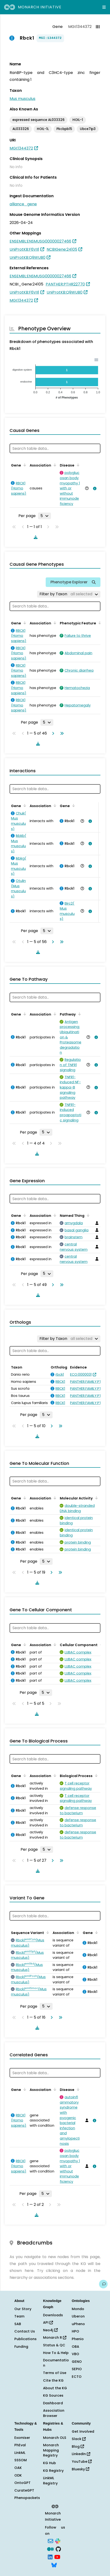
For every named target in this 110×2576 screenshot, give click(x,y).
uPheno (78, 2324)
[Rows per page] (44, 516)
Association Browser (53, 2413)
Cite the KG (53, 2380)
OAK (18, 2467)
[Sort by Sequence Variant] (47, 1932)
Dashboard (53, 2403)
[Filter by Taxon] (68, 594)
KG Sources (53, 2395)
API (48, 2322)
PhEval (20, 2445)
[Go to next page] (52, 733)
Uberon (78, 2316)
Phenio (78, 2339)
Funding (21, 2346)
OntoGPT (22, 2482)
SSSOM (20, 2460)
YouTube (82, 2461)
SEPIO (77, 2369)
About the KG (55, 2388)
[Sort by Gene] (24, 464)
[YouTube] (57, 2556)
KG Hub (49, 2463)
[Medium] (50, 2548)
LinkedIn (81, 2454)
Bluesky (80, 2469)
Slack (79, 2438)
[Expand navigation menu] (104, 7)
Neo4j (50, 2330)
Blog (78, 2446)
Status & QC (54, 2345)
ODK (18, 2475)
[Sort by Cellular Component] (100, 1644)
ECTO (77, 2376)
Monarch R (54, 2337)
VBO (75, 2354)
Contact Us (24, 2331)
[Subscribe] (50, 2541)
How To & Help (56, 2352)
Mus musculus (22, 98)
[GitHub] (58, 2548)
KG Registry (53, 2470)
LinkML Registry (50, 2481)
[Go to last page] (61, 733)
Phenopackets (27, 2497)
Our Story (22, 2308)
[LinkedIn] (50, 2556)
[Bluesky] (54, 2564)
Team (19, 2316)
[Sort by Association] (54, 464)
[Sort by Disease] (77, 464)
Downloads (53, 2315)
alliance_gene (23, 204)
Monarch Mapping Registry (51, 2450)
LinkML (19, 2452)
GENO (77, 2361)
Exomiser (22, 2437)
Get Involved (83, 2431)
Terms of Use (54, 2372)
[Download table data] (34, 537)
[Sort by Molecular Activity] (96, 1497)
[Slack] (57, 2541)
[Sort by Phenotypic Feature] (99, 622)
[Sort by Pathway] (79, 1013)
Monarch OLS (54, 2437)
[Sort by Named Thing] (87, 1215)
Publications (25, 2339)
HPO (75, 2331)
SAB (17, 2324)
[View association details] (93, 488)
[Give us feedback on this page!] (103, 2284)
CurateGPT (24, 2490)
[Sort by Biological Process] (95, 1775)
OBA (75, 2346)
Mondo (78, 2308)
